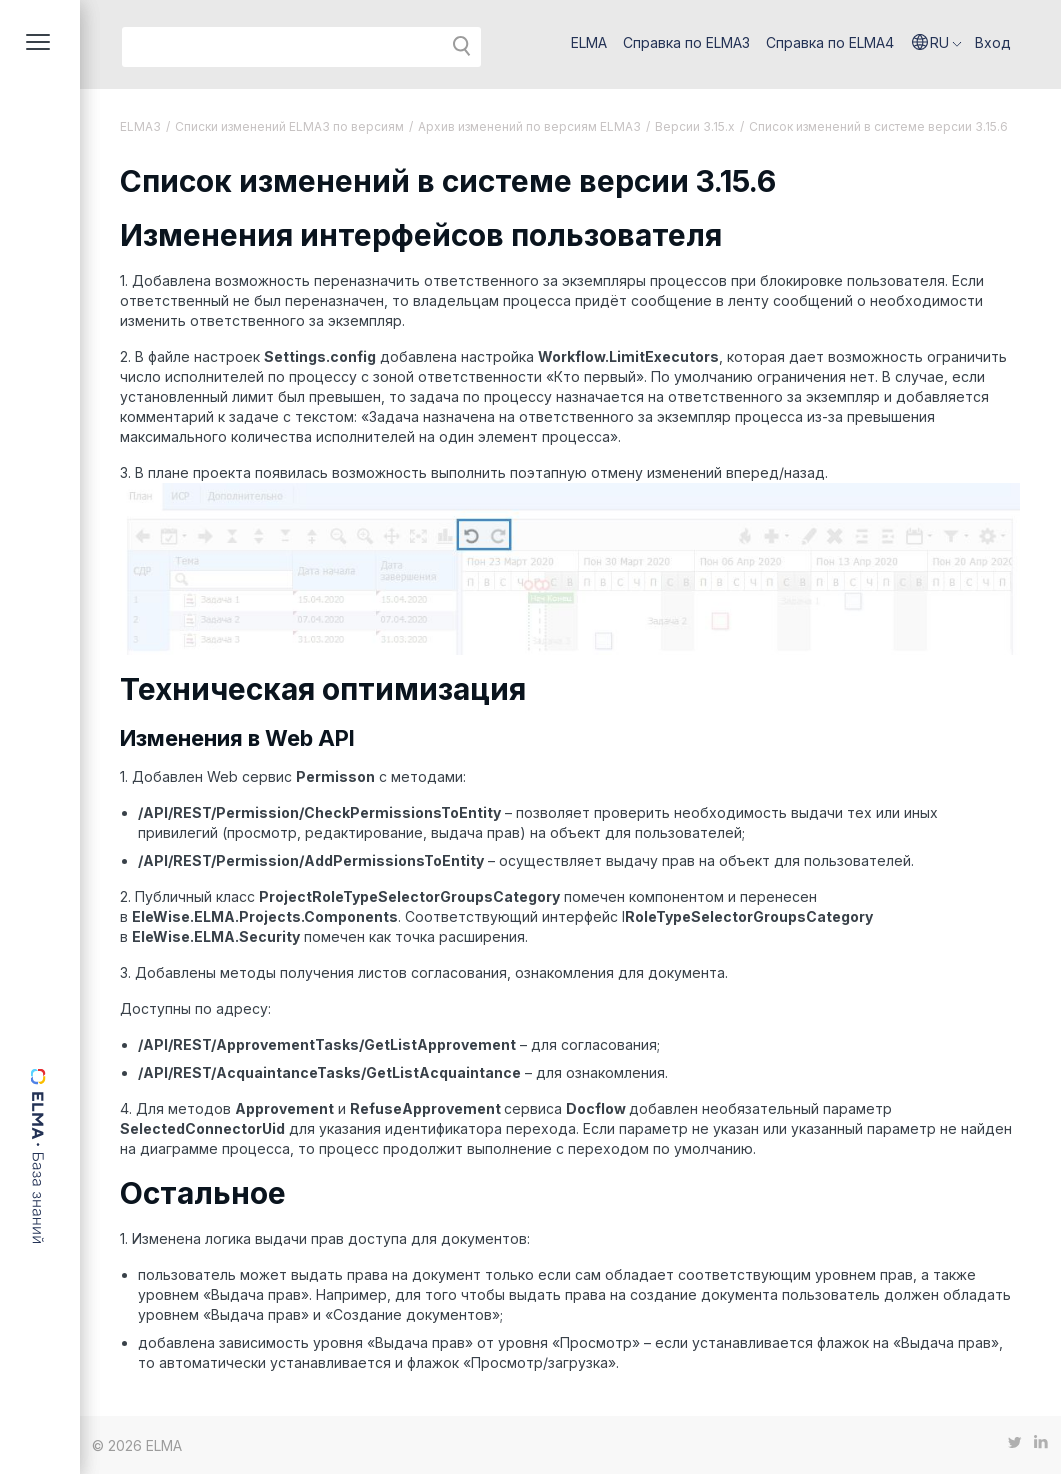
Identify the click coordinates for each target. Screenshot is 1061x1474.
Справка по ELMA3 (686, 42)
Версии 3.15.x (695, 126)
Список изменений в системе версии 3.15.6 (878, 126)
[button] (937, 43)
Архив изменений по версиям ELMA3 (529, 126)
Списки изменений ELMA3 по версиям (289, 126)
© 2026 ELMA (137, 1445)
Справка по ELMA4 (830, 42)
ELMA (589, 42)
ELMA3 (140, 126)
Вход (993, 42)
